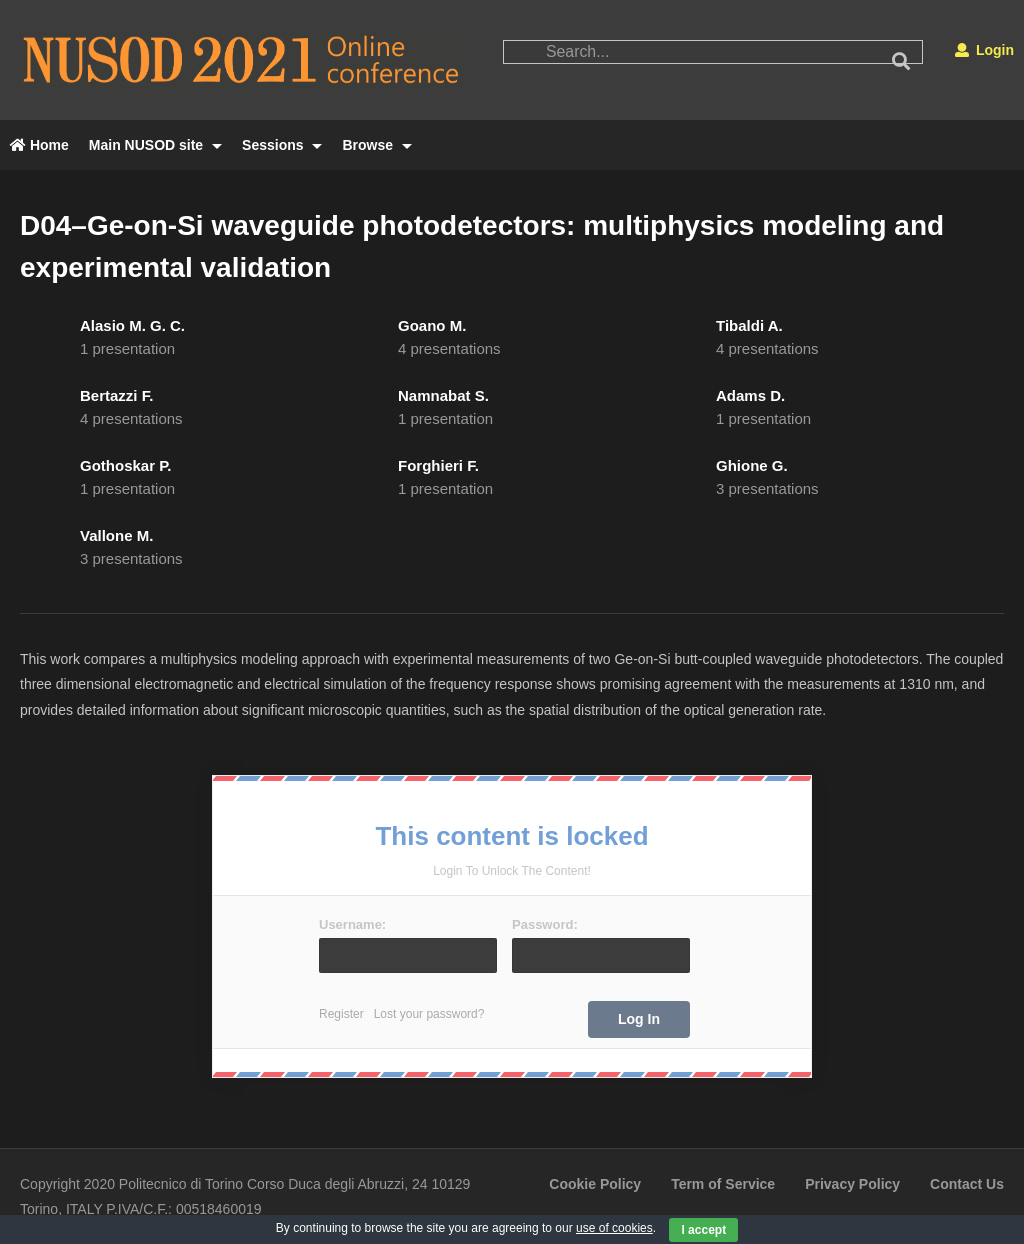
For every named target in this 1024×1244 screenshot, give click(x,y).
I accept (703, 1230)
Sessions (282, 145)
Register (341, 1014)
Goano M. (432, 325)
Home (39, 145)
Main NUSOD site (155, 145)
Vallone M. (116, 535)
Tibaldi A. (749, 325)
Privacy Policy (852, 1184)
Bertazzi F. (116, 395)
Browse (376, 145)
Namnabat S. (443, 395)
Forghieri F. (438, 465)
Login (984, 50)
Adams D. (750, 395)
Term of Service (723, 1184)
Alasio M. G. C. (132, 325)
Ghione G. (752, 465)
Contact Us (967, 1184)
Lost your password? (429, 1014)
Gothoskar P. (125, 465)
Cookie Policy (595, 1184)
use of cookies (614, 1228)
